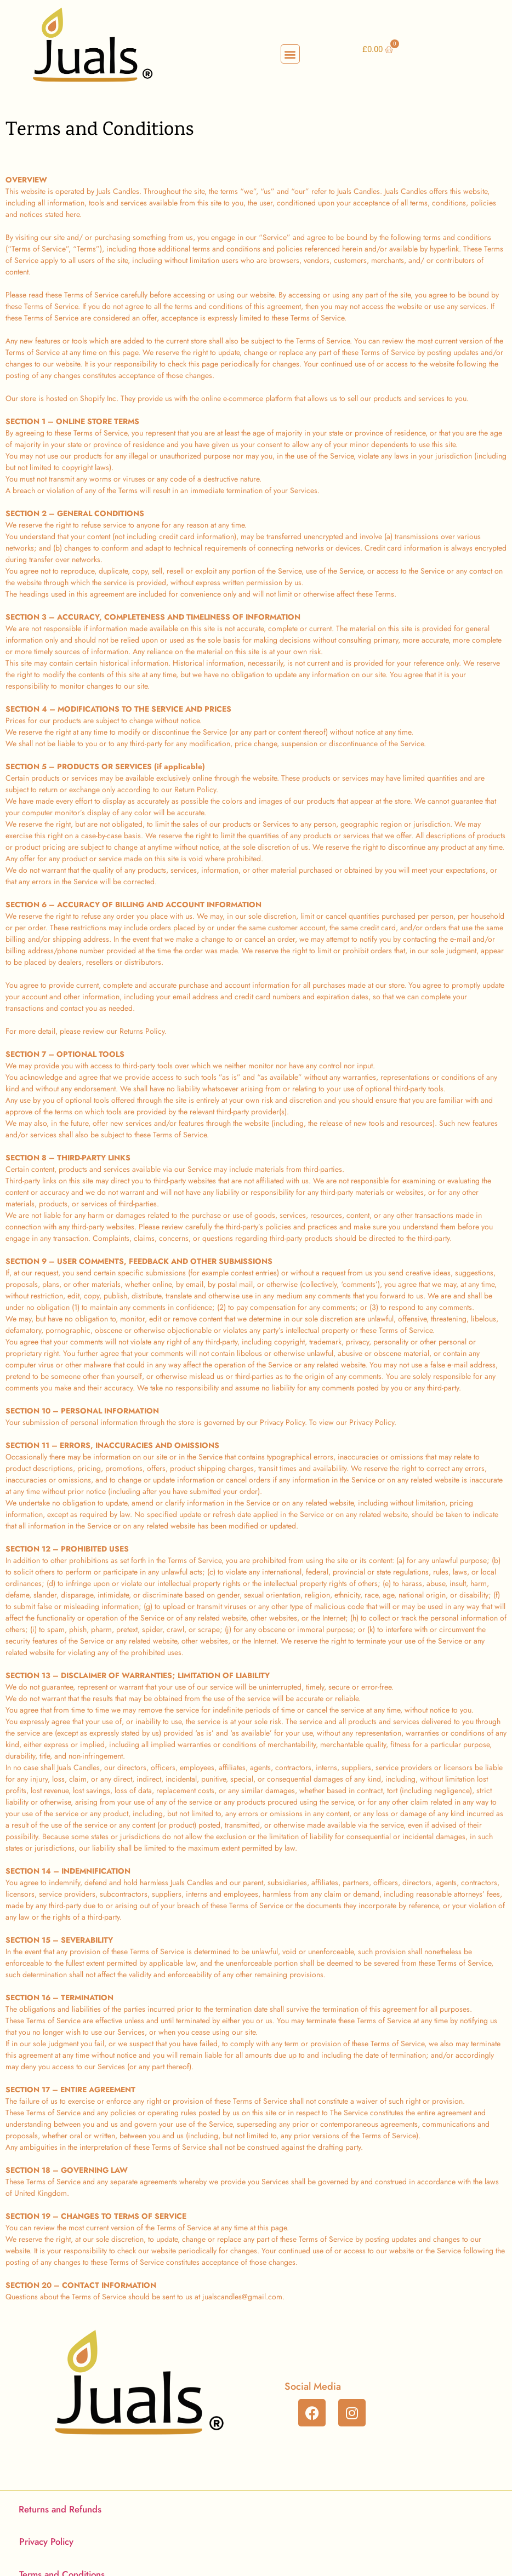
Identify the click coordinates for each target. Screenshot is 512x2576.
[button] (290, 54)
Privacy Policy (46, 2541)
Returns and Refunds (60, 2509)
